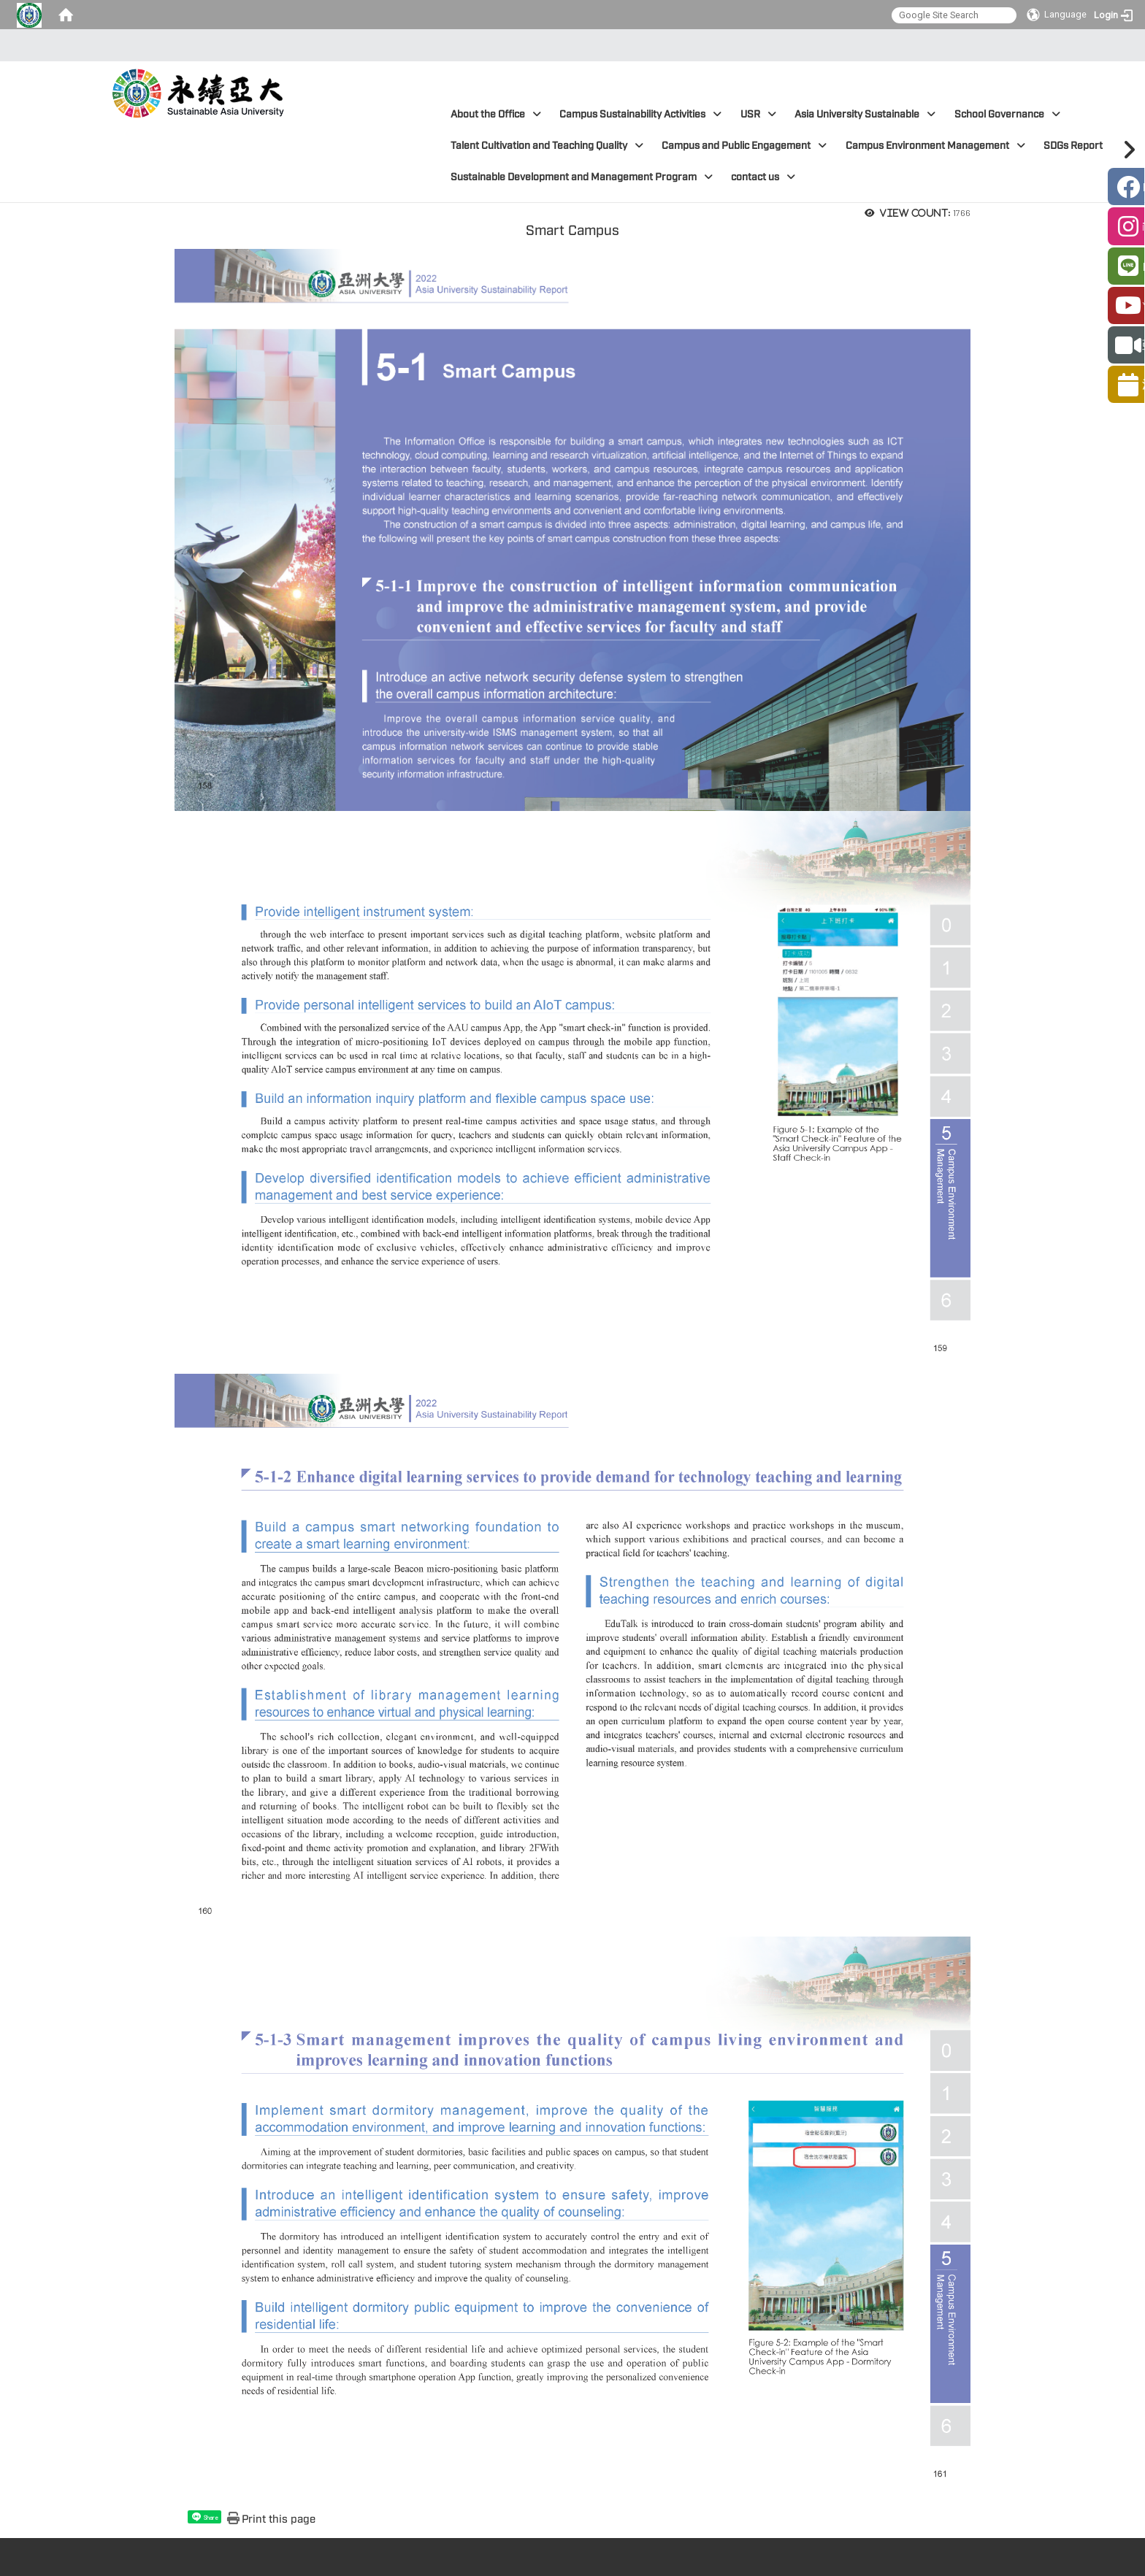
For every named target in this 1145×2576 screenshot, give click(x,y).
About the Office (496, 114)
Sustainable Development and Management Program (582, 177)
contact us (763, 177)
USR (758, 114)
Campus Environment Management (935, 145)
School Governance (1007, 114)
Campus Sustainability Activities (640, 114)
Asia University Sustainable (864, 114)
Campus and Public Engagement (744, 145)
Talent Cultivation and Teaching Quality (547, 145)
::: (568, 45)
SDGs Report (1081, 145)
